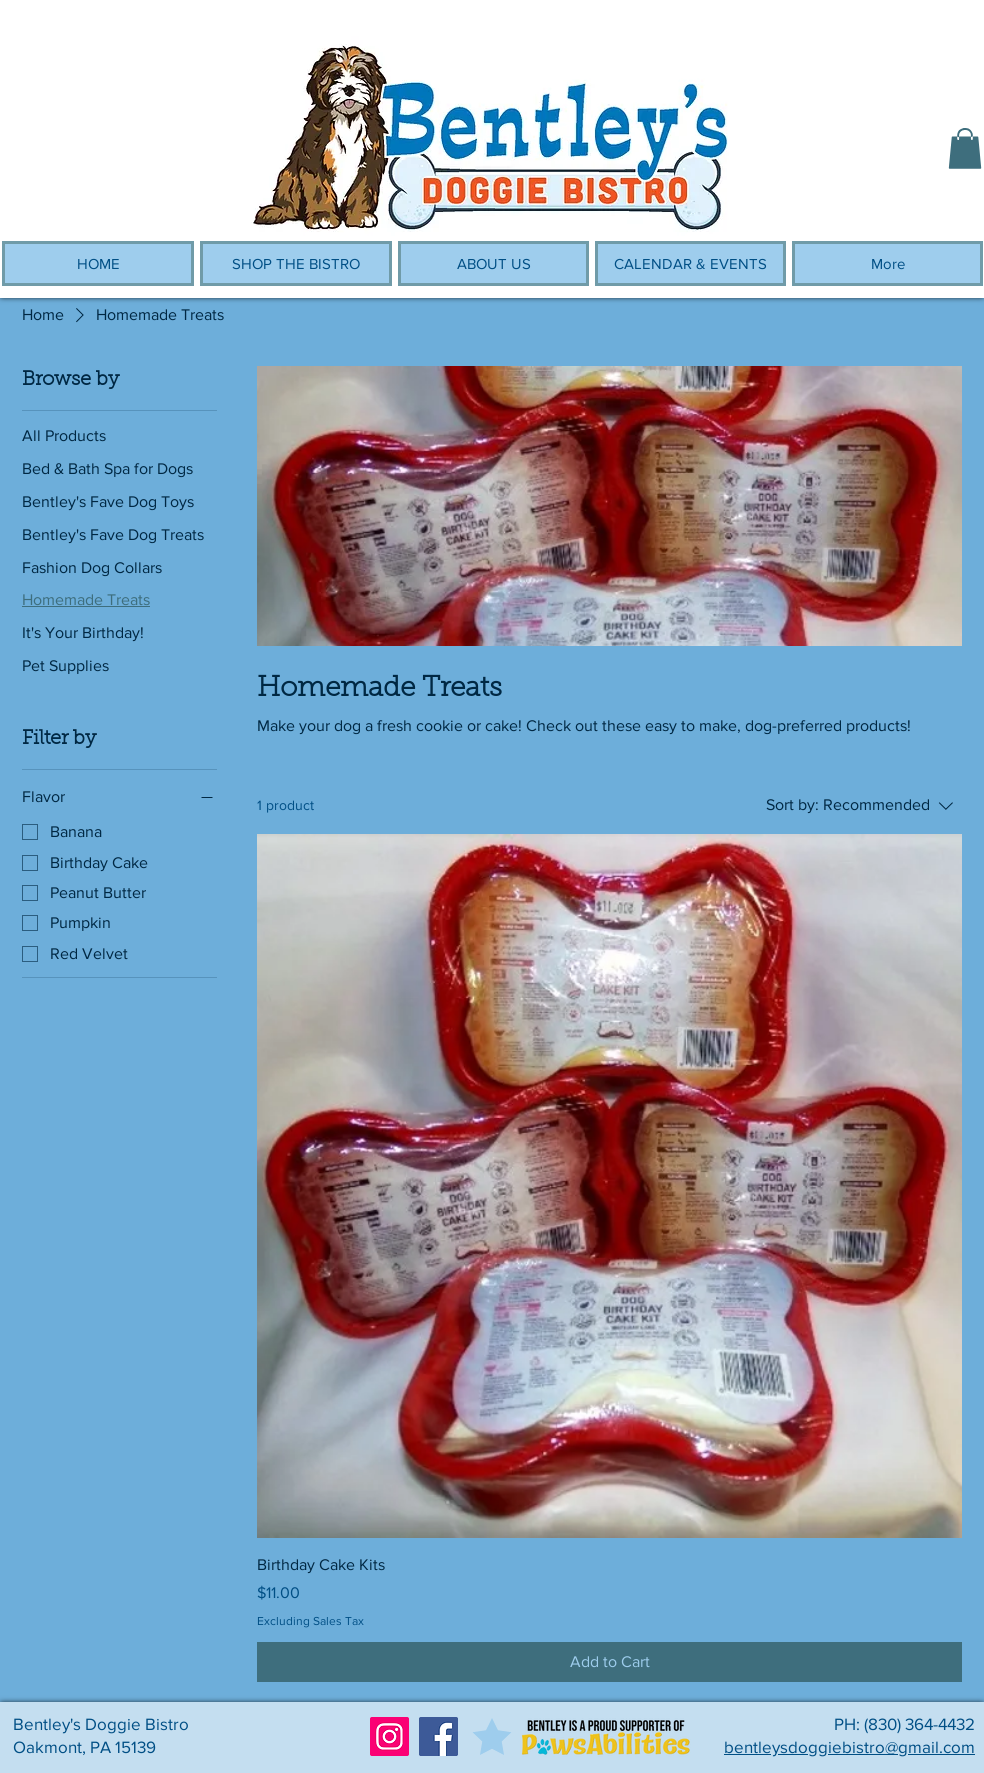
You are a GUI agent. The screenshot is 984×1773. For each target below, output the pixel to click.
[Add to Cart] (609, 1662)
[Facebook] (438, 1736)
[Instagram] (389, 1736)
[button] (965, 148)
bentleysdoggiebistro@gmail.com (849, 1746)
